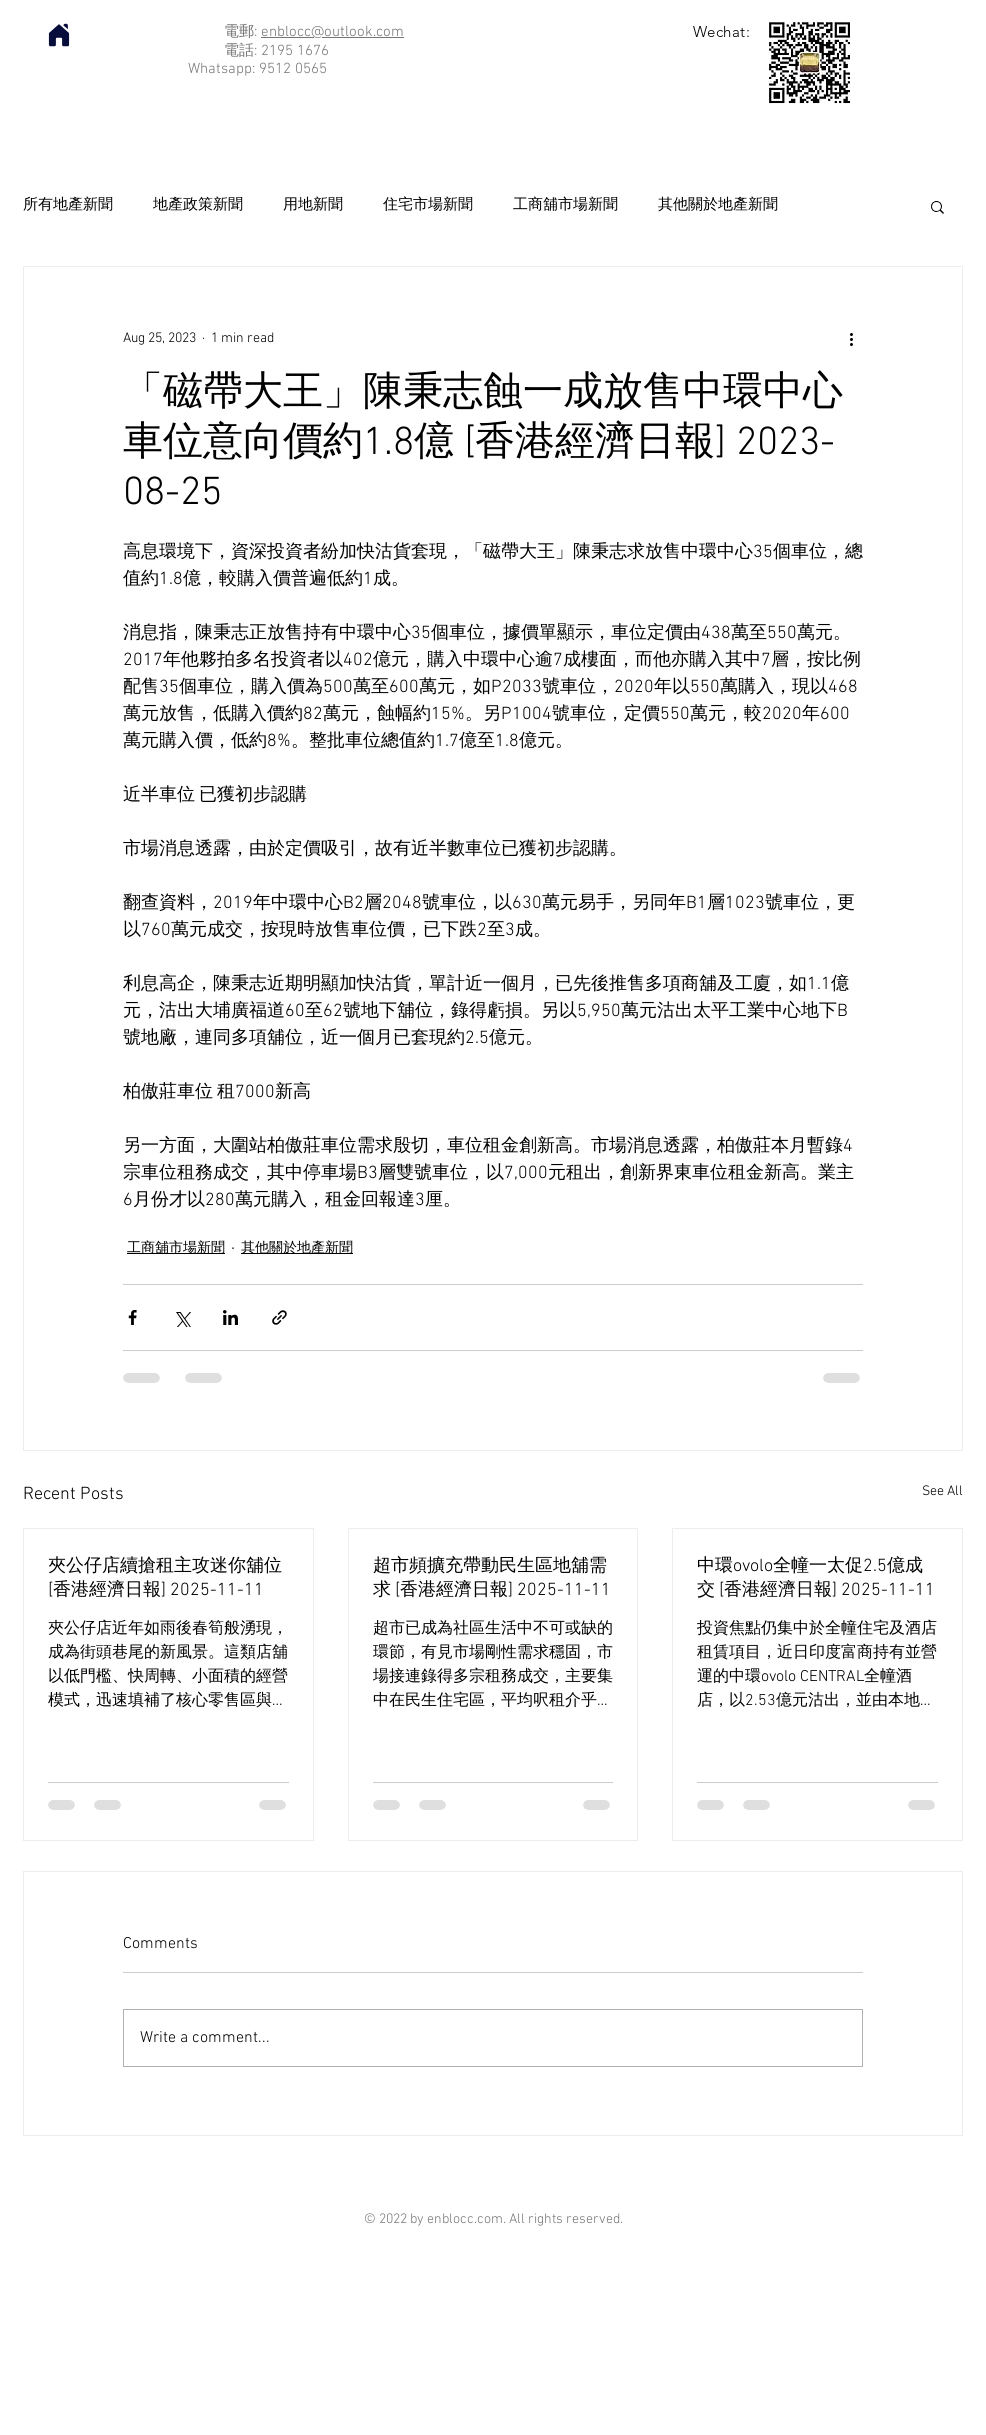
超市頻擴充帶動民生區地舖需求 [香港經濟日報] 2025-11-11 (492, 1578)
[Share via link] (279, 1317)
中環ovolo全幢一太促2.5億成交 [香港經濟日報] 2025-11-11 (816, 1578)
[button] (937, 206)
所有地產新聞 (68, 205)
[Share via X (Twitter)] (181, 1317)
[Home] (59, 35)
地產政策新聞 (198, 205)
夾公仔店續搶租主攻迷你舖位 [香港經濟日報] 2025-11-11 (165, 1578)
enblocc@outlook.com (332, 32)
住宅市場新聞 (428, 205)
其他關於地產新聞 (718, 205)
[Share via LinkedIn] (230, 1317)
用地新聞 (313, 205)
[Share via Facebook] (132, 1317)
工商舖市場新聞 (565, 205)
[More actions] (851, 339)
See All (942, 1491)
